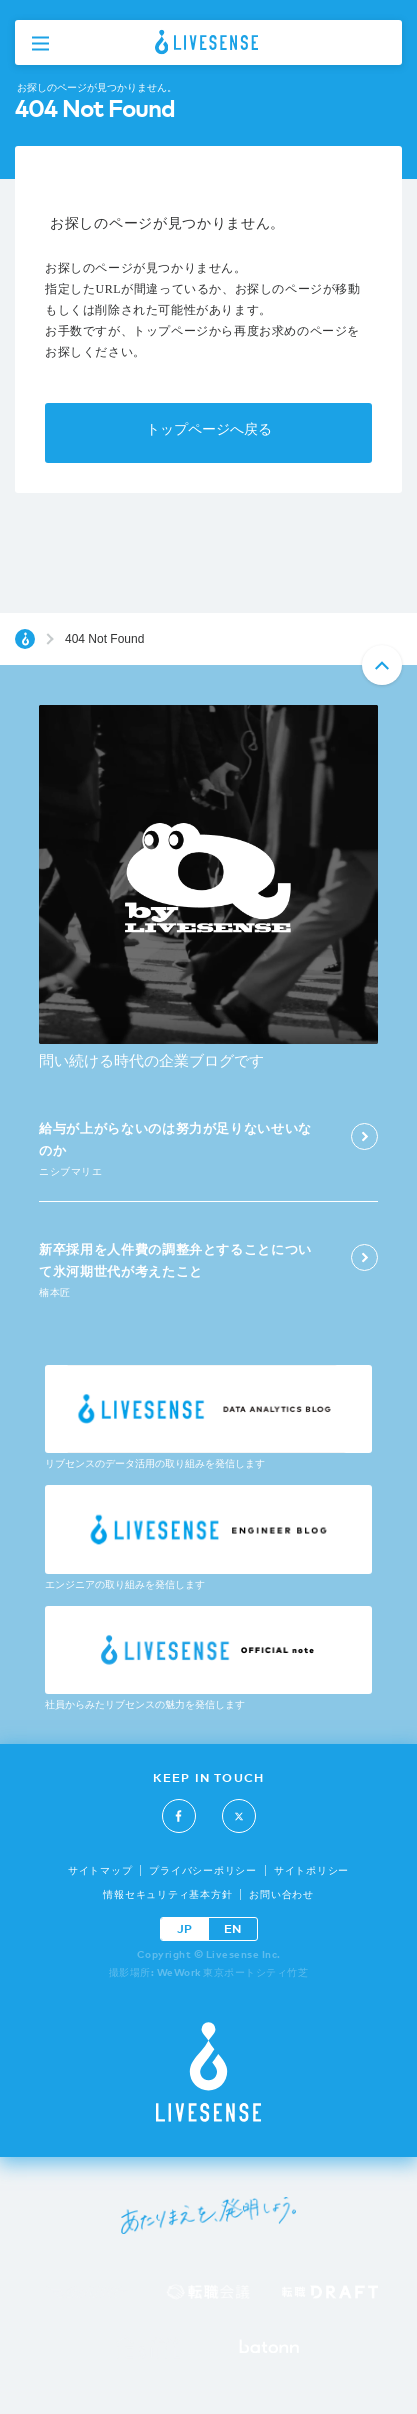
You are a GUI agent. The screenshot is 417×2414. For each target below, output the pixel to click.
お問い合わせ (281, 1894)
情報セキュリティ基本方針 (167, 1894)
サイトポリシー (311, 1870)
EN (232, 1928)
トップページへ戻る (209, 429)
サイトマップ (100, 1870)
